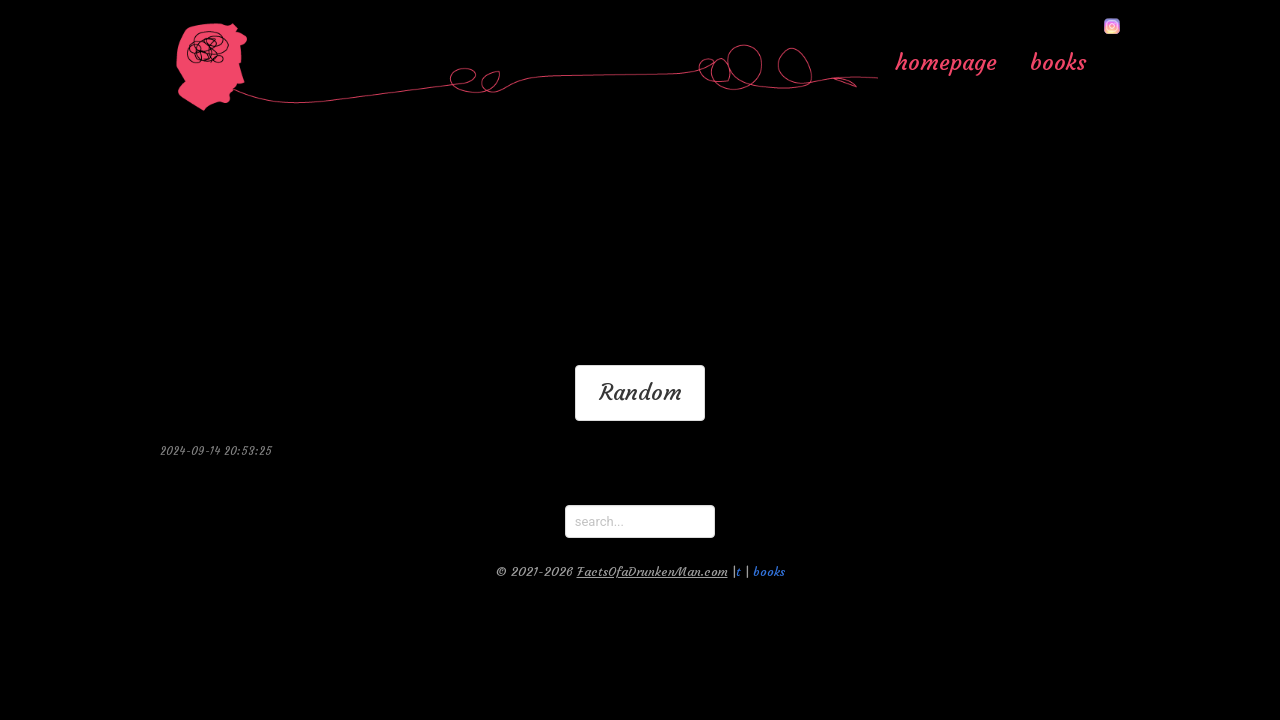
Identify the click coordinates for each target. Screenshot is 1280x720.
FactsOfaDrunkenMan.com (652, 571)
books (1058, 62)
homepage (946, 62)
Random (640, 392)
